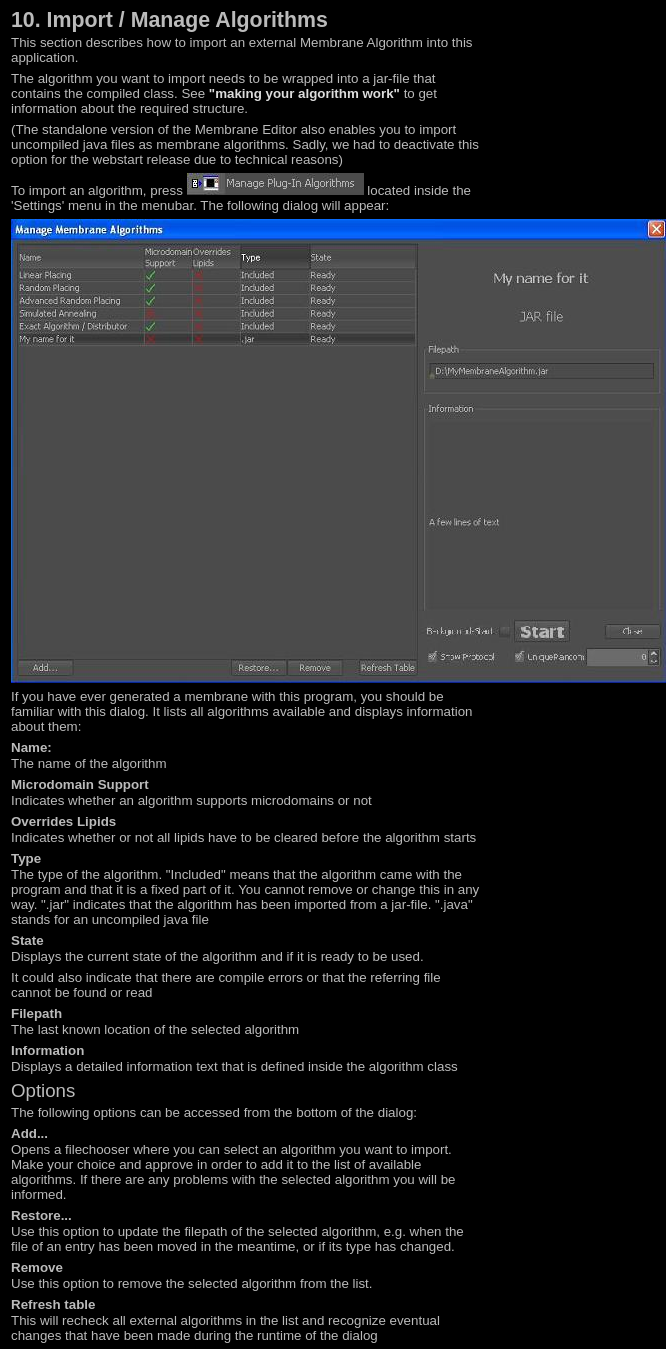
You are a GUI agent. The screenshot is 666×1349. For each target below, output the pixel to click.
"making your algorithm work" (304, 93)
